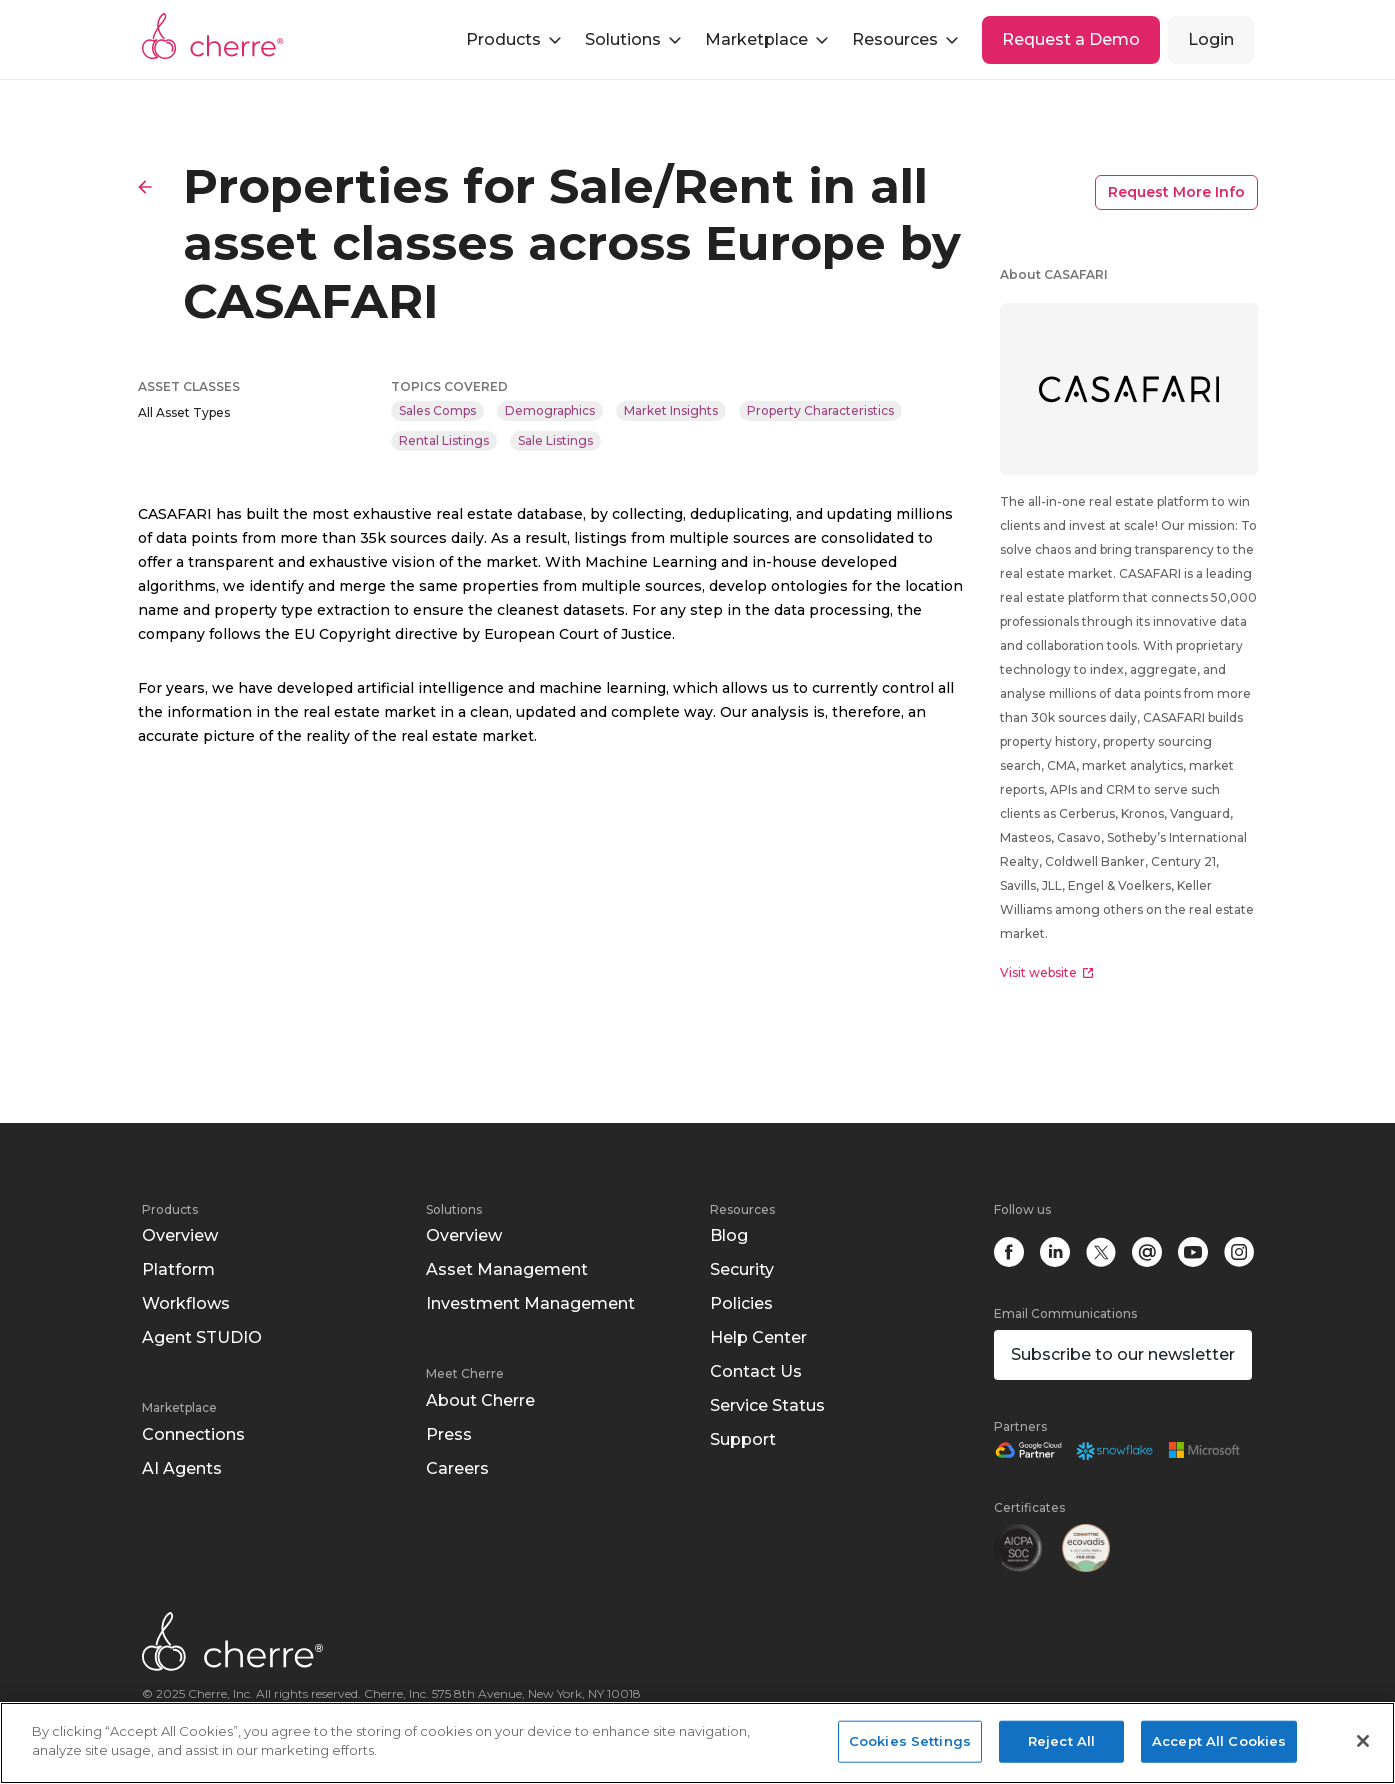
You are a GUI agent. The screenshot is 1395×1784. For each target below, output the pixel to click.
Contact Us (756, 1371)
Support (743, 1439)
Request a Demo (1071, 39)
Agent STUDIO (202, 1337)
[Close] (1363, 1741)
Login (1211, 39)
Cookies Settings (910, 1741)
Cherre (213, 36)
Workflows (186, 1303)
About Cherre (480, 1400)
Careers (457, 1468)
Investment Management (530, 1303)
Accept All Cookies (1219, 1741)
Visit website (1046, 972)
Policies (741, 1303)
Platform (178, 1269)
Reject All (1061, 1741)
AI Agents (182, 1468)
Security (742, 1269)
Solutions (454, 1209)
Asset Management (507, 1269)
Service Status (767, 1405)
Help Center (758, 1337)
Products (170, 1209)
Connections (193, 1434)
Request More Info (1176, 192)
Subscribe (1123, 1354)
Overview (180, 1235)
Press (449, 1434)
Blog (729, 1235)
